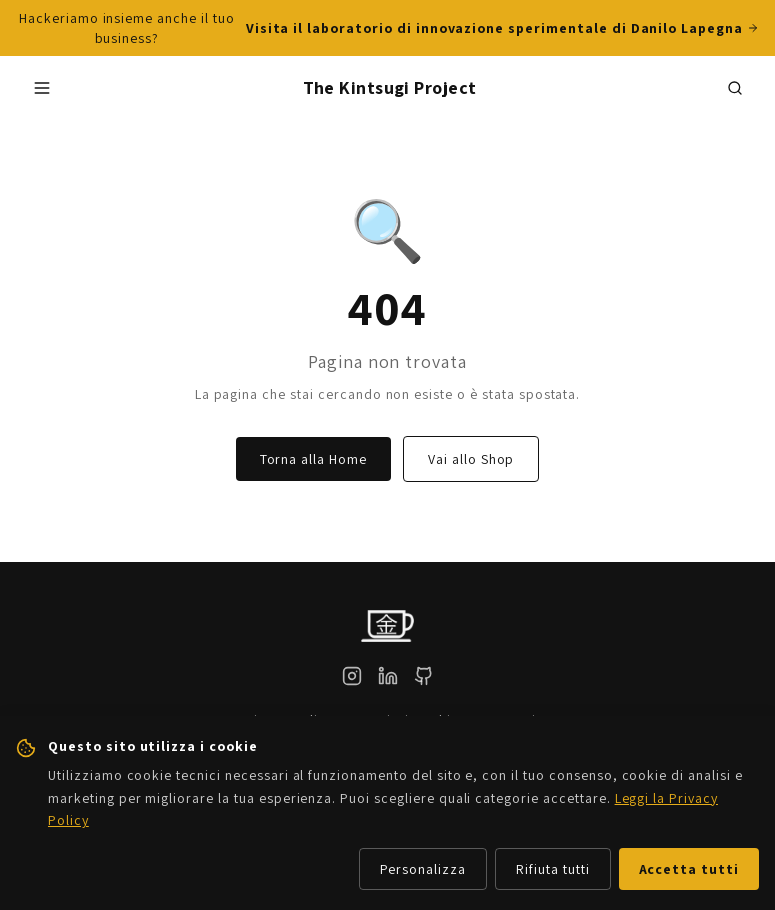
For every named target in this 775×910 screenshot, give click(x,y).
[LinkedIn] (388, 676)
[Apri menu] (42, 88)
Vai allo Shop (471, 459)
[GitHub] (424, 676)
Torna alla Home (313, 459)
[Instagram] (352, 676)
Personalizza (423, 869)
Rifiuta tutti (552, 869)
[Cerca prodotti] (735, 88)
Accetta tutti (689, 869)
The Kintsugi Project (390, 87)
